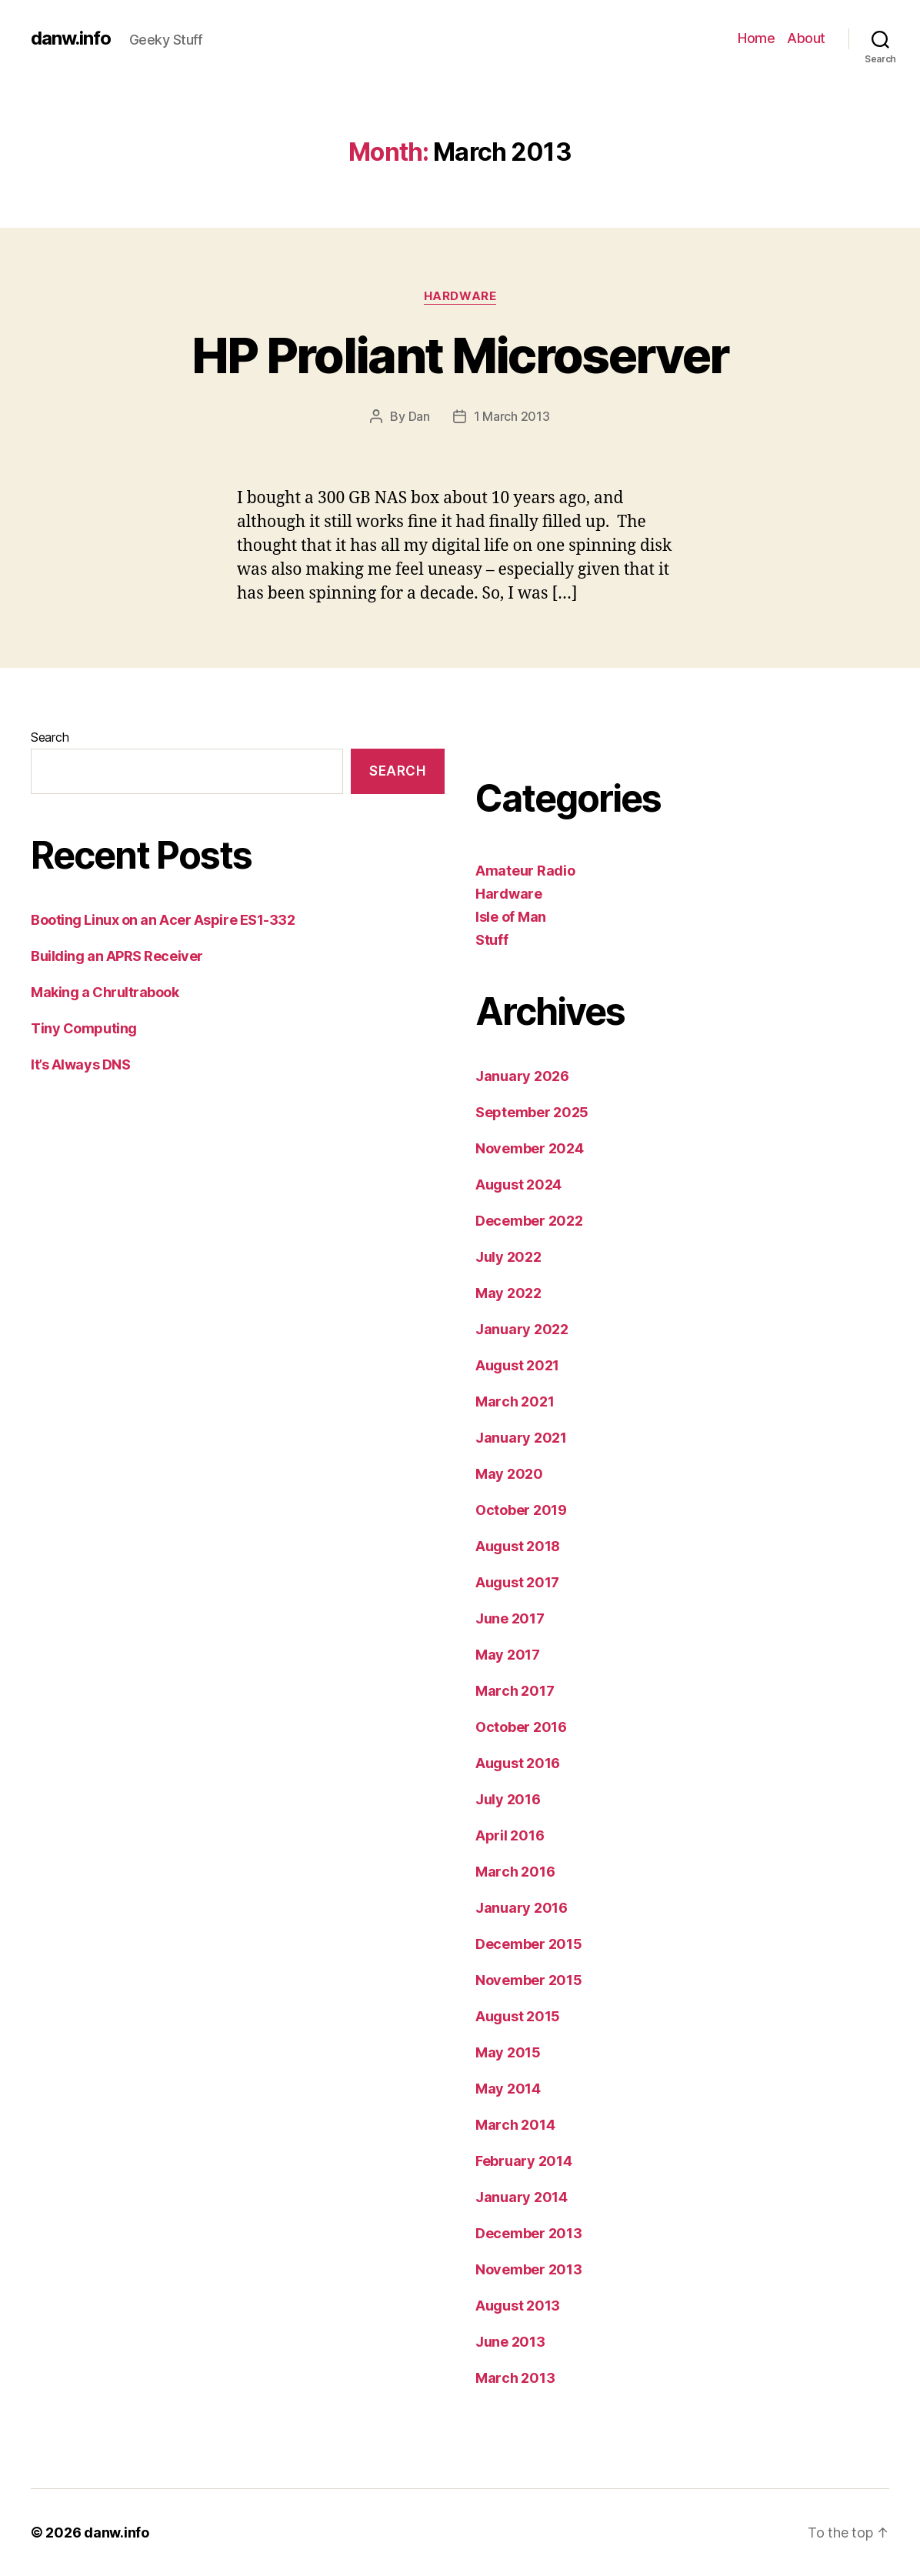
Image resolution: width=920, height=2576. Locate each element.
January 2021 (521, 1438)
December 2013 (528, 2233)
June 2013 (510, 2342)
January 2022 (521, 1329)
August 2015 (517, 2016)
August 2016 (517, 1763)
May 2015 (508, 2052)
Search (49, 737)
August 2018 (517, 1546)
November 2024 (529, 1148)
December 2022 (529, 1221)
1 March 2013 (512, 416)
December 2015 (528, 1944)
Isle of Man (510, 917)
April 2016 (509, 1835)
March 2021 (514, 1401)
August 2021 (517, 1365)
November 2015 (528, 1980)
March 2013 (515, 2378)
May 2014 (508, 2088)
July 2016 (508, 1799)
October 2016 (521, 1727)
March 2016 (515, 1872)
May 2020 (509, 1474)
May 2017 (507, 1655)
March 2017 (514, 1691)
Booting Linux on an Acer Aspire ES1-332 (163, 920)
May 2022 (508, 1293)
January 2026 (522, 1076)
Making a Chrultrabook (105, 992)
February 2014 (523, 2161)
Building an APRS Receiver (117, 956)
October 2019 (521, 1510)
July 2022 (508, 1257)
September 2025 (531, 1112)
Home (756, 38)
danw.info (71, 38)
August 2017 (517, 1582)
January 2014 (521, 2197)
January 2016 (521, 1908)
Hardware (460, 296)
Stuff (491, 940)
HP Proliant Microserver (460, 355)
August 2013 (517, 2305)
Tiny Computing (84, 1028)
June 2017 (510, 1618)
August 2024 (518, 1184)
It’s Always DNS (80, 1064)
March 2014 (515, 2125)
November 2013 (528, 2269)
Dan (419, 416)
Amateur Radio (525, 871)
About (806, 38)
